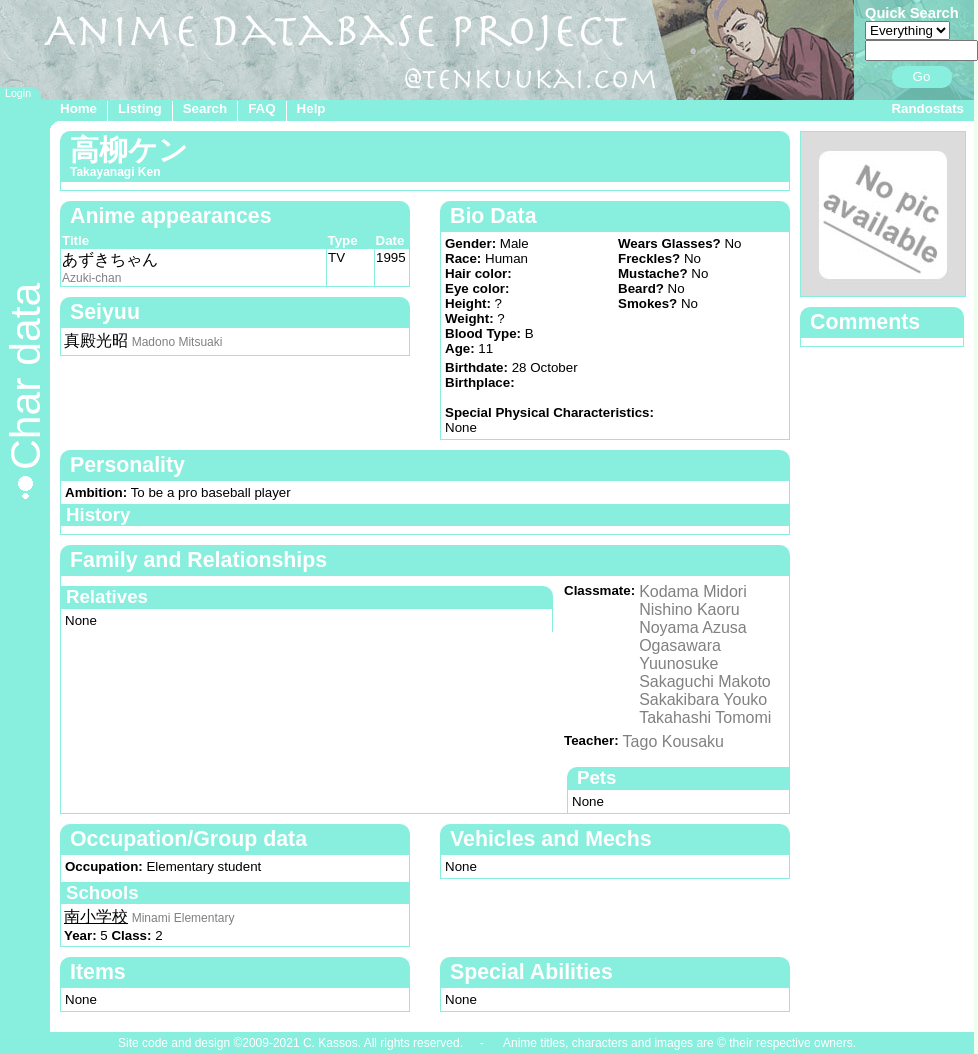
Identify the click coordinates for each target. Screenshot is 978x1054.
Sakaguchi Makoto (705, 681)
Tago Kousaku (673, 741)
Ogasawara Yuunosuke (680, 654)
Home (78, 108)
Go (922, 76)
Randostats (927, 108)
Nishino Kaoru (689, 609)
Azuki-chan (91, 278)
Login (18, 93)
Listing (140, 108)
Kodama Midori (693, 591)
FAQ (261, 108)
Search (205, 108)
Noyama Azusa (693, 627)
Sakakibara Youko (703, 699)
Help (311, 108)
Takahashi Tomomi (705, 717)
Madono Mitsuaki (177, 342)
